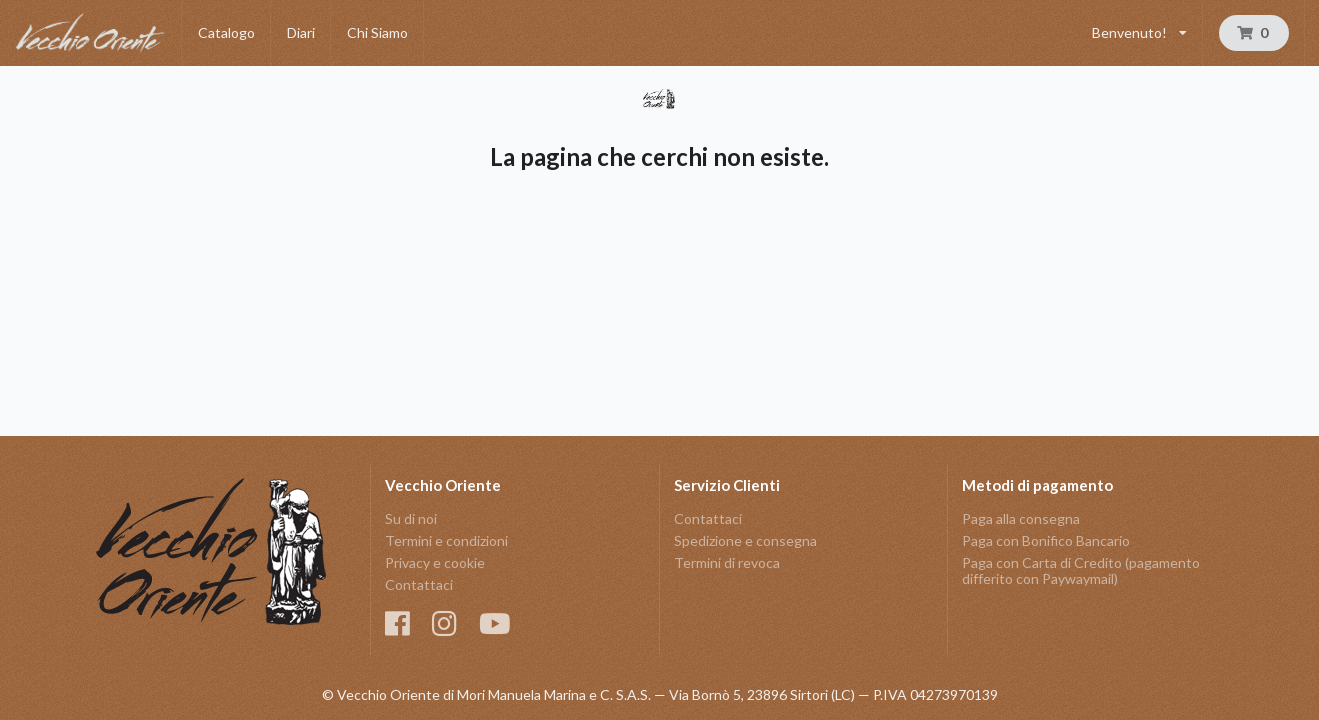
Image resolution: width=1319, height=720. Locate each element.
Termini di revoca (727, 562)
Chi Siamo (377, 32)
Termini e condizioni (446, 540)
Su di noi (411, 519)
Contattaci (419, 584)
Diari (301, 32)
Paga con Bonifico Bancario (1046, 540)
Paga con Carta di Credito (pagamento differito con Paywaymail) (1081, 570)
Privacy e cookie (435, 562)
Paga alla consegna (1021, 519)
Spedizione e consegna (745, 540)
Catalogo (226, 32)
